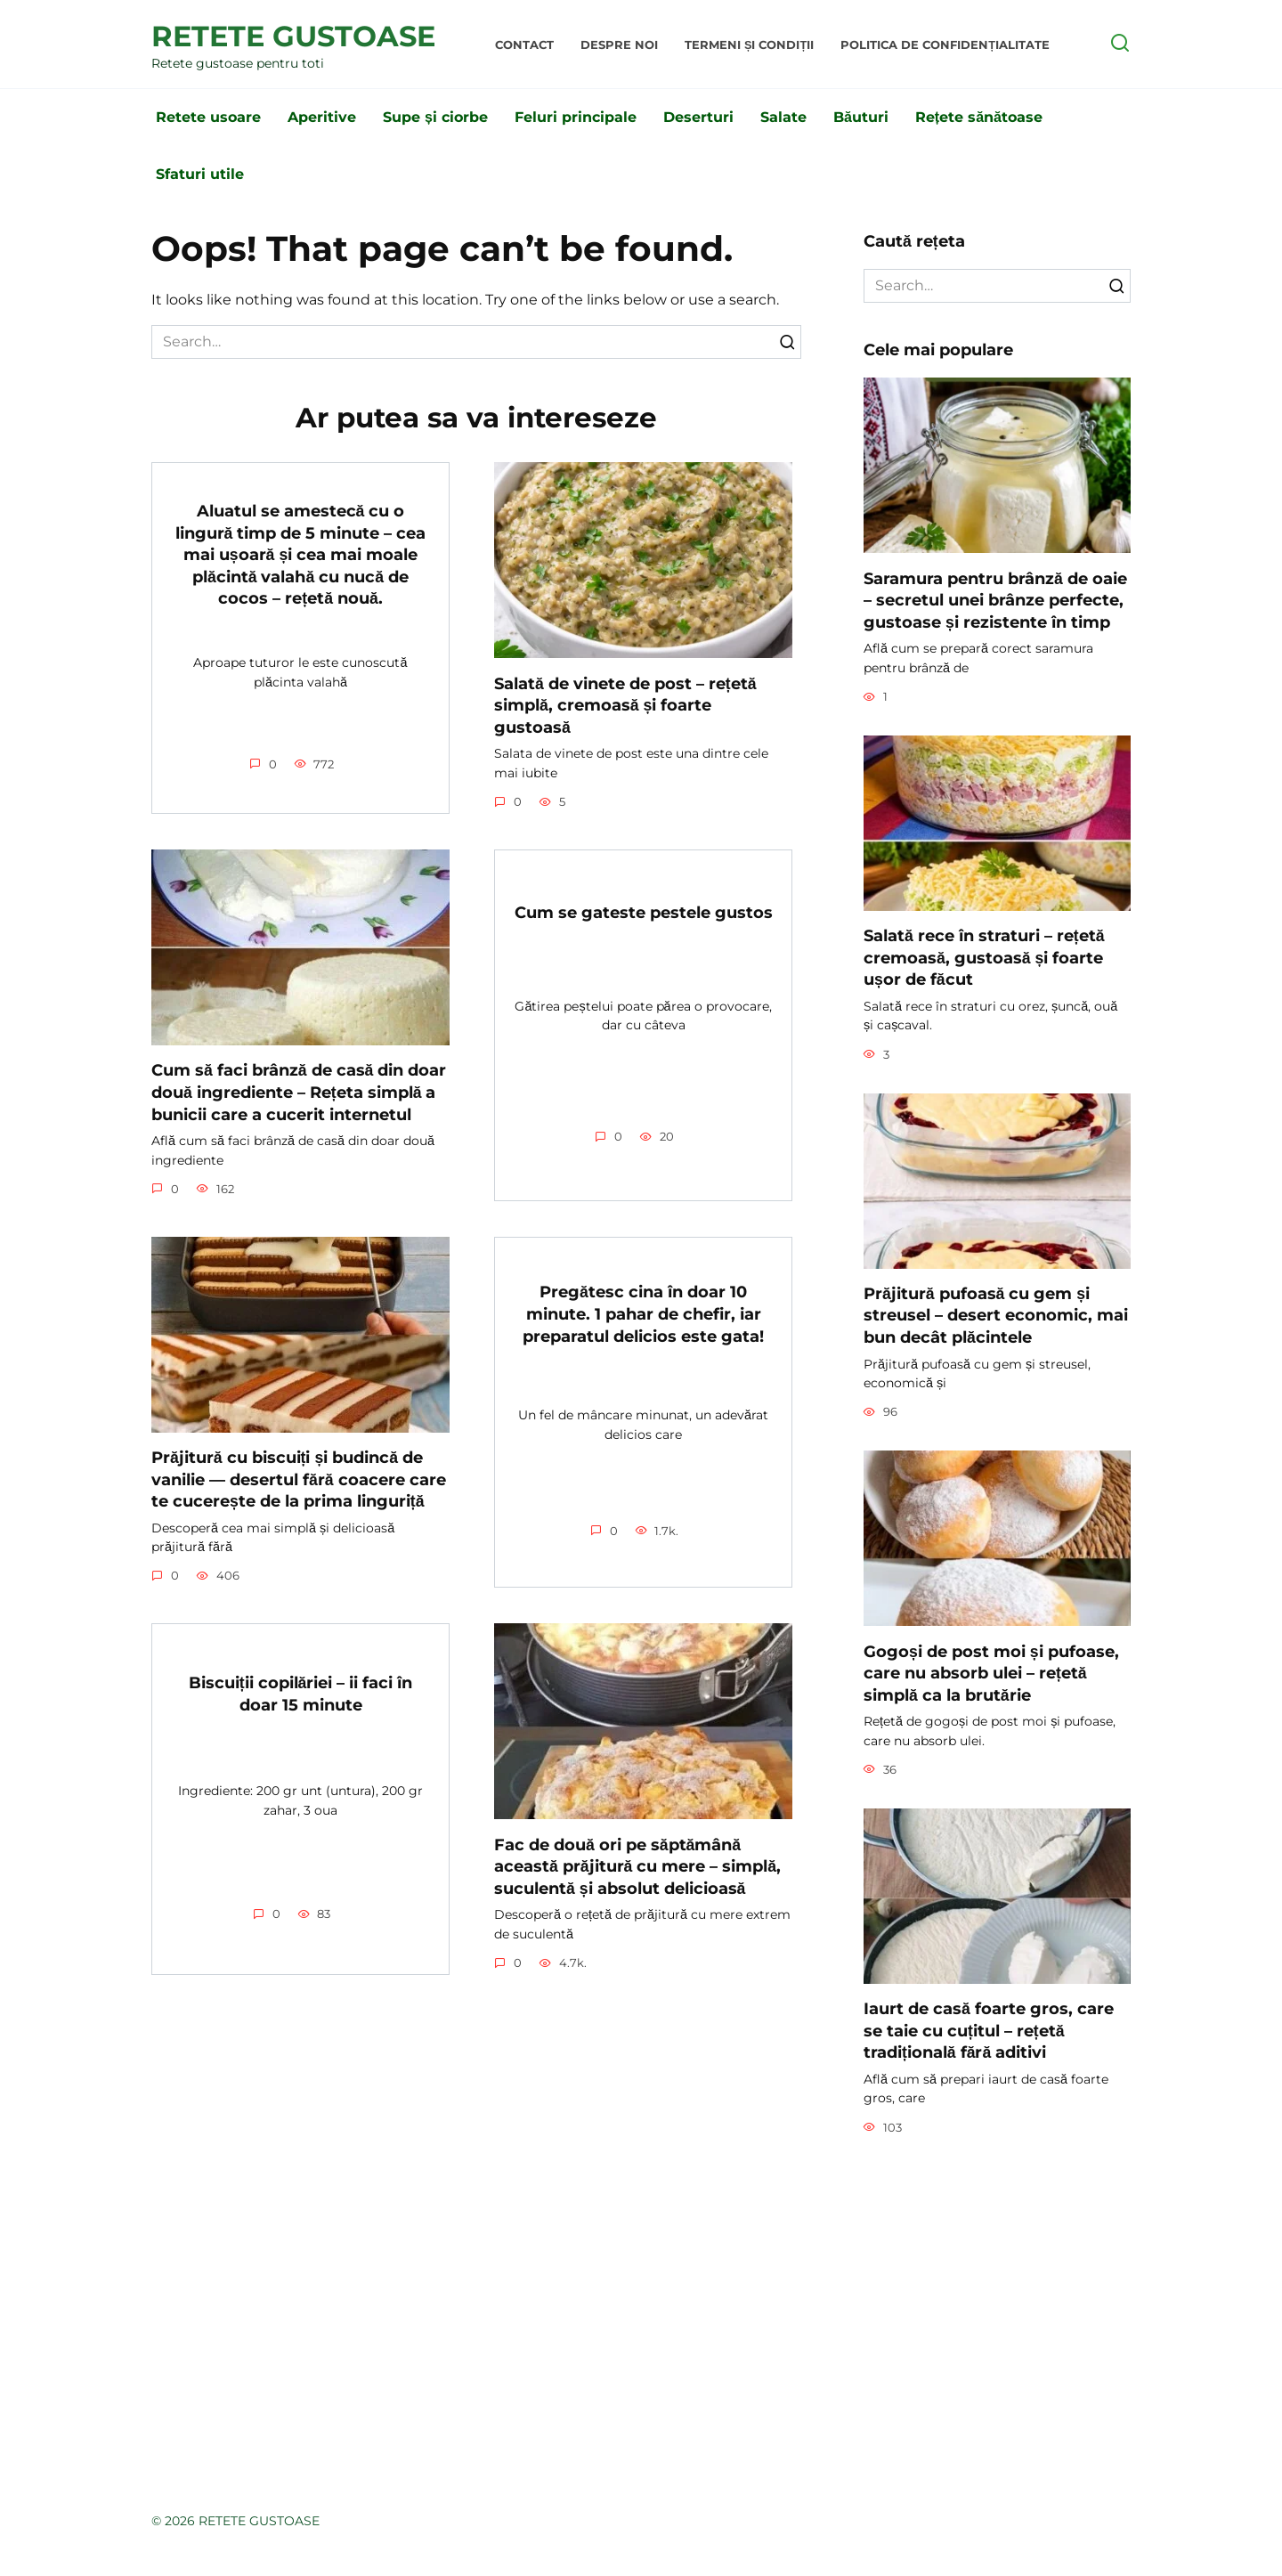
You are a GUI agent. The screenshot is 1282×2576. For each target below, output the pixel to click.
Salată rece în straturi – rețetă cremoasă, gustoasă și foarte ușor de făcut (984, 957)
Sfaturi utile (200, 174)
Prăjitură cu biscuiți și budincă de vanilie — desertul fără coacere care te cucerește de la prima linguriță (298, 1479)
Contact (524, 45)
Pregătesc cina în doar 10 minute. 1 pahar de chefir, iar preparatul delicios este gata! (643, 1313)
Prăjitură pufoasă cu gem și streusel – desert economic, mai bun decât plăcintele (996, 1315)
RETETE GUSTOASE (293, 36)
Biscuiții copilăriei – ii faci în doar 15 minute (301, 1693)
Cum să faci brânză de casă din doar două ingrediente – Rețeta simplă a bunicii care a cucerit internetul (298, 1091)
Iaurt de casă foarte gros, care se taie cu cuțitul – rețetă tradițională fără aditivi (989, 2030)
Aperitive (322, 117)
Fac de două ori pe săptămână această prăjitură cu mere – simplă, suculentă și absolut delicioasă (637, 1865)
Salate (783, 117)
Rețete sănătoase (979, 117)
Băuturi (860, 117)
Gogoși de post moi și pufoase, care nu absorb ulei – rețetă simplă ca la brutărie (991, 1672)
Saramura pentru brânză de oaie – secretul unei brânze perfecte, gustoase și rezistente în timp (995, 599)
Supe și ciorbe (435, 117)
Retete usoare (208, 117)
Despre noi (619, 45)
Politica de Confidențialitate (945, 45)
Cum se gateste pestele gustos (644, 912)
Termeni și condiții (749, 45)
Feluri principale (576, 117)
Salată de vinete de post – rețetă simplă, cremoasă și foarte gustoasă (625, 704)
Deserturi (698, 117)
